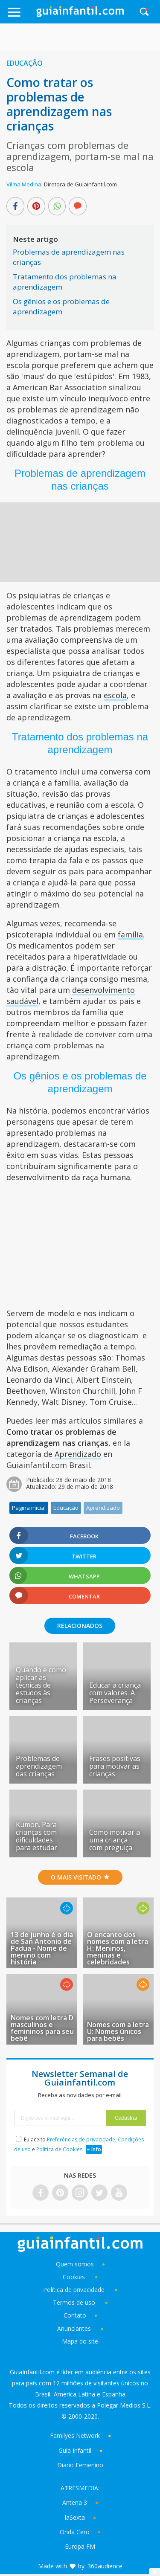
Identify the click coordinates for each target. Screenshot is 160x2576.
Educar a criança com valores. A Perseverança (115, 1692)
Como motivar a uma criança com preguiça (114, 1840)
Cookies (75, 2277)
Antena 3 (74, 2502)
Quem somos (75, 2264)
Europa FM (80, 2546)
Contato (75, 2315)
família (130, 934)
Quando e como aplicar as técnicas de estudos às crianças (41, 1685)
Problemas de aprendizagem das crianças (39, 1766)
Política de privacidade (74, 2290)
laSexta (75, 2517)
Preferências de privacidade (81, 2139)
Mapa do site (80, 2341)
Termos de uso (74, 2302)
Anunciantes (74, 2328)
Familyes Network (75, 2435)
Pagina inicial (29, 1507)
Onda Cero (75, 2532)
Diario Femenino (80, 2465)
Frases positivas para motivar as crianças (114, 1766)
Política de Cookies (59, 2149)
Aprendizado (78, 1454)
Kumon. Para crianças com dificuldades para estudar (36, 1836)
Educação (24, 63)
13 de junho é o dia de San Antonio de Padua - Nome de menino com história (42, 1948)
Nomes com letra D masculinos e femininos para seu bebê (42, 2028)
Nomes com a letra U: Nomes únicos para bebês (118, 2031)
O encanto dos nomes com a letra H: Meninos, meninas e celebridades (117, 1948)
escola (115, 695)
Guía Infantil (74, 2450)
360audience (104, 2566)
